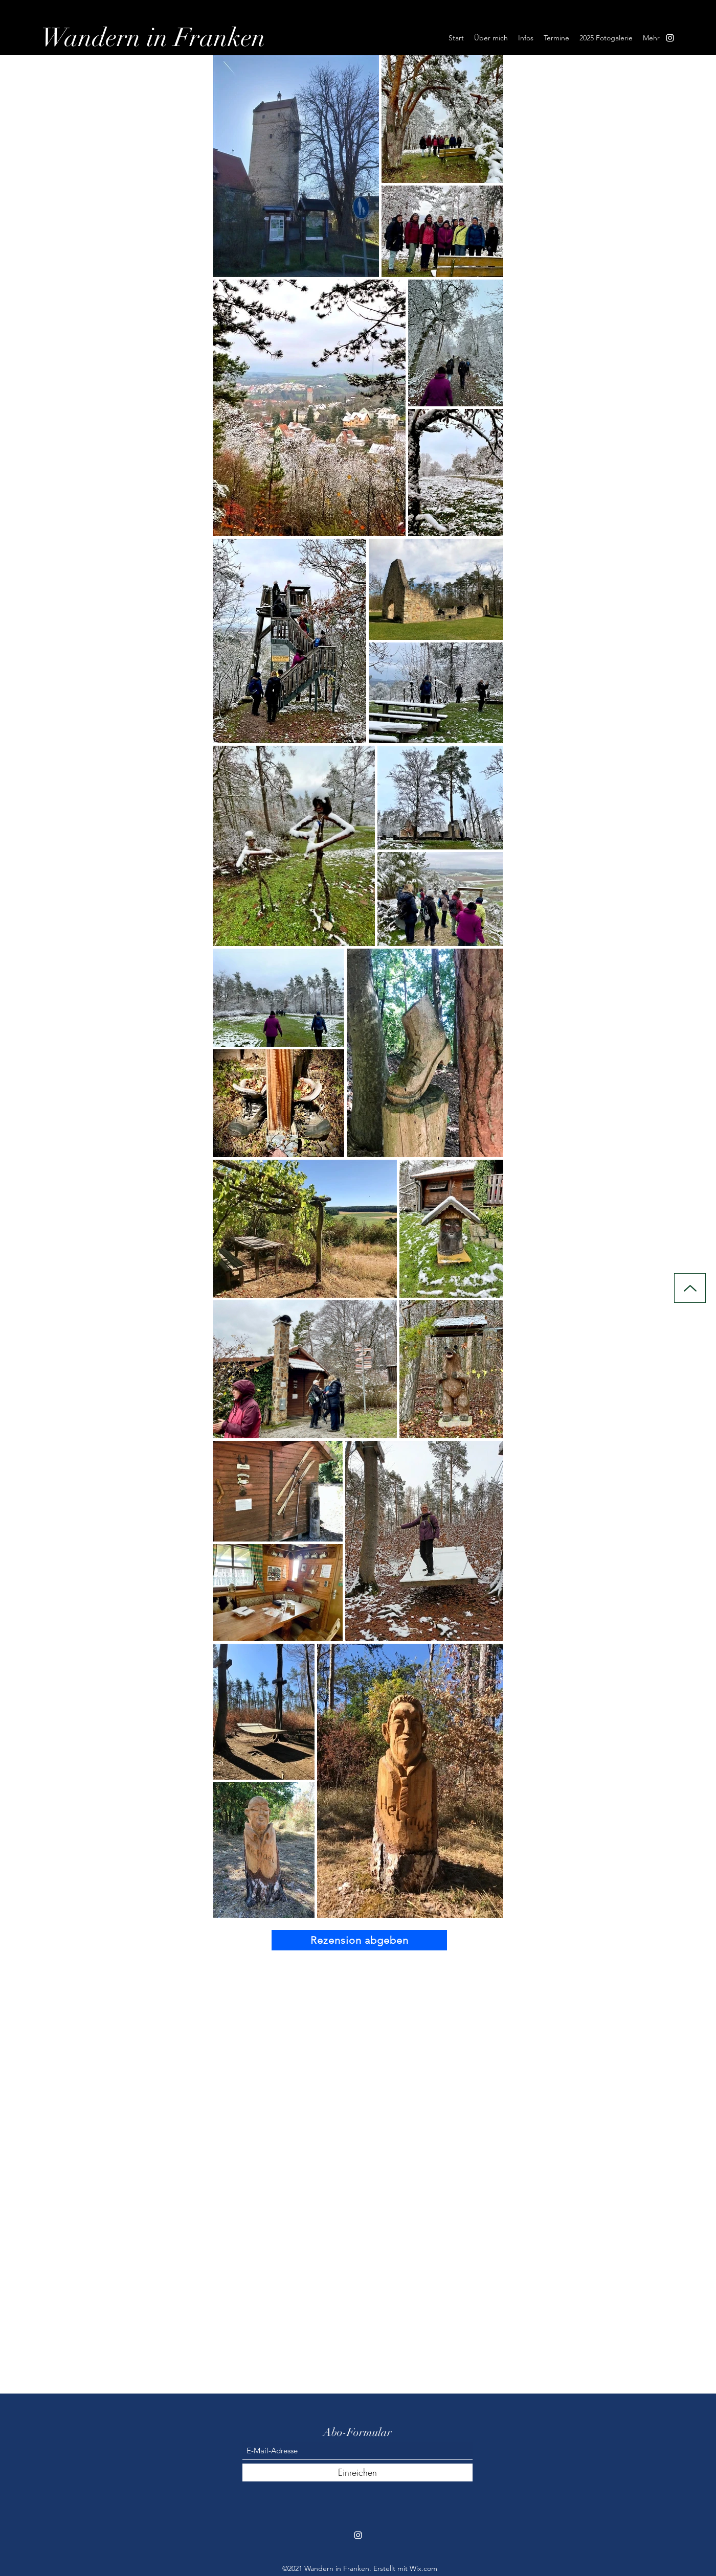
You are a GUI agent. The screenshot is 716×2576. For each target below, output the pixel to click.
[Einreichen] (357, 2472)
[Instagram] (670, 38)
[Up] (690, 1288)
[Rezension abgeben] (359, 1940)
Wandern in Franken (153, 38)
